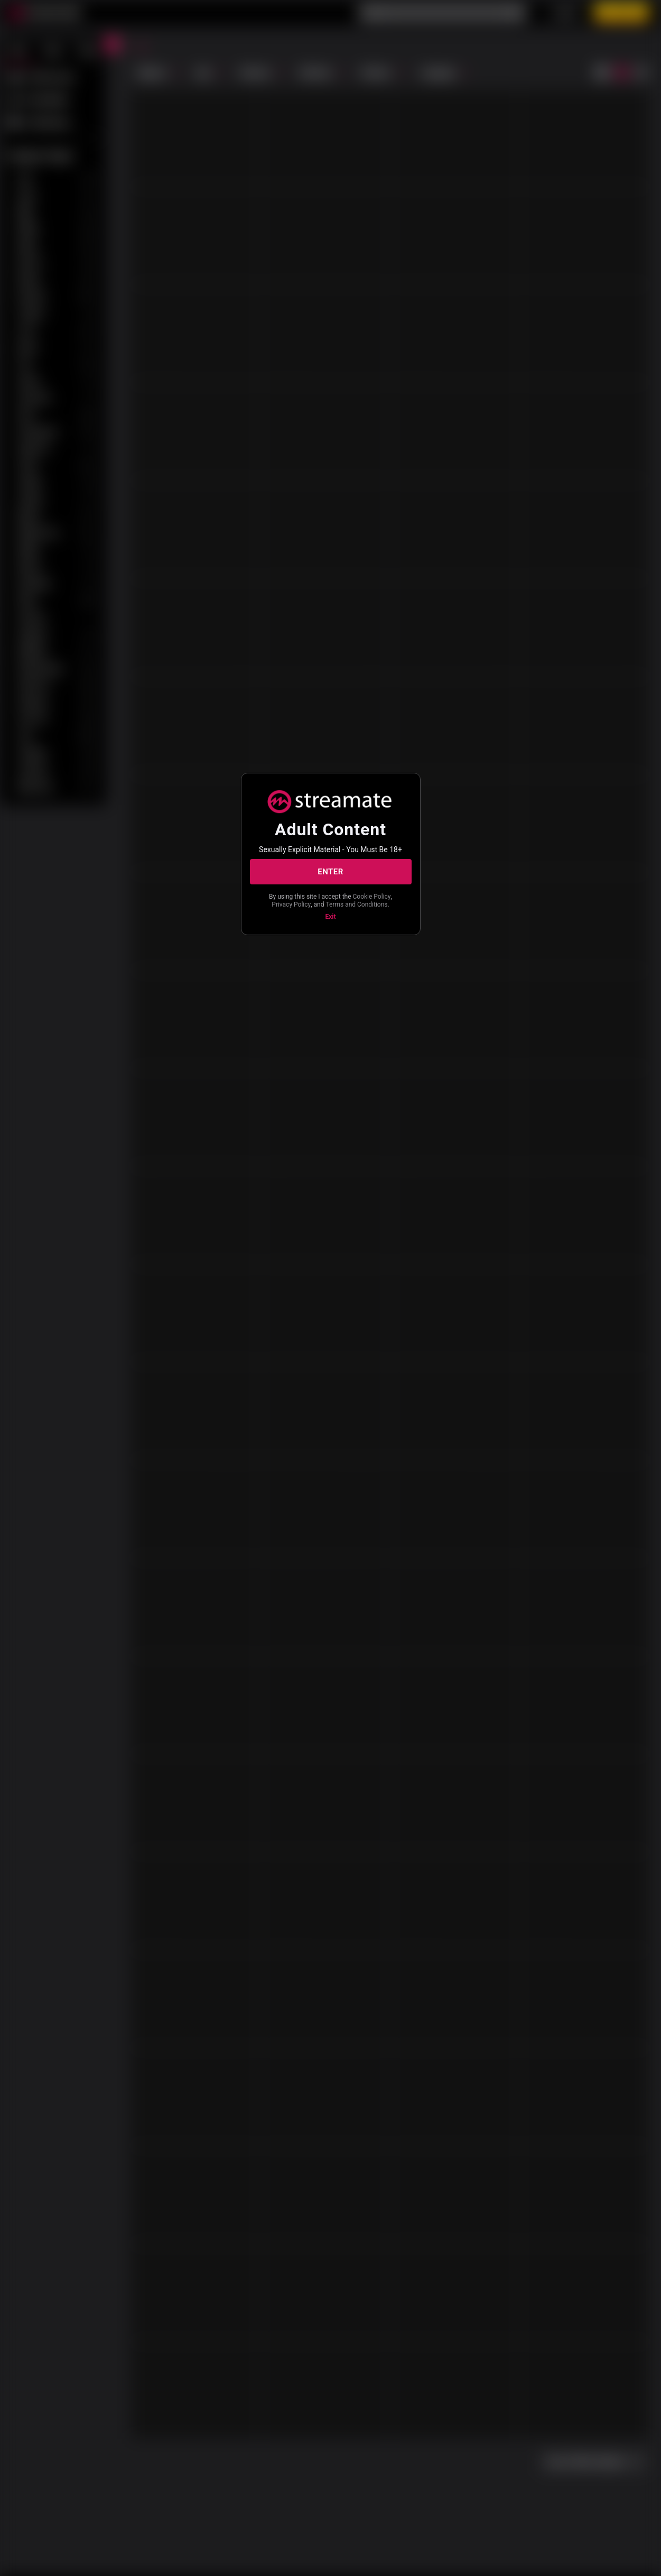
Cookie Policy (372, 896)
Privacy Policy (291, 904)
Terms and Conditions (356, 904)
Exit (330, 916)
